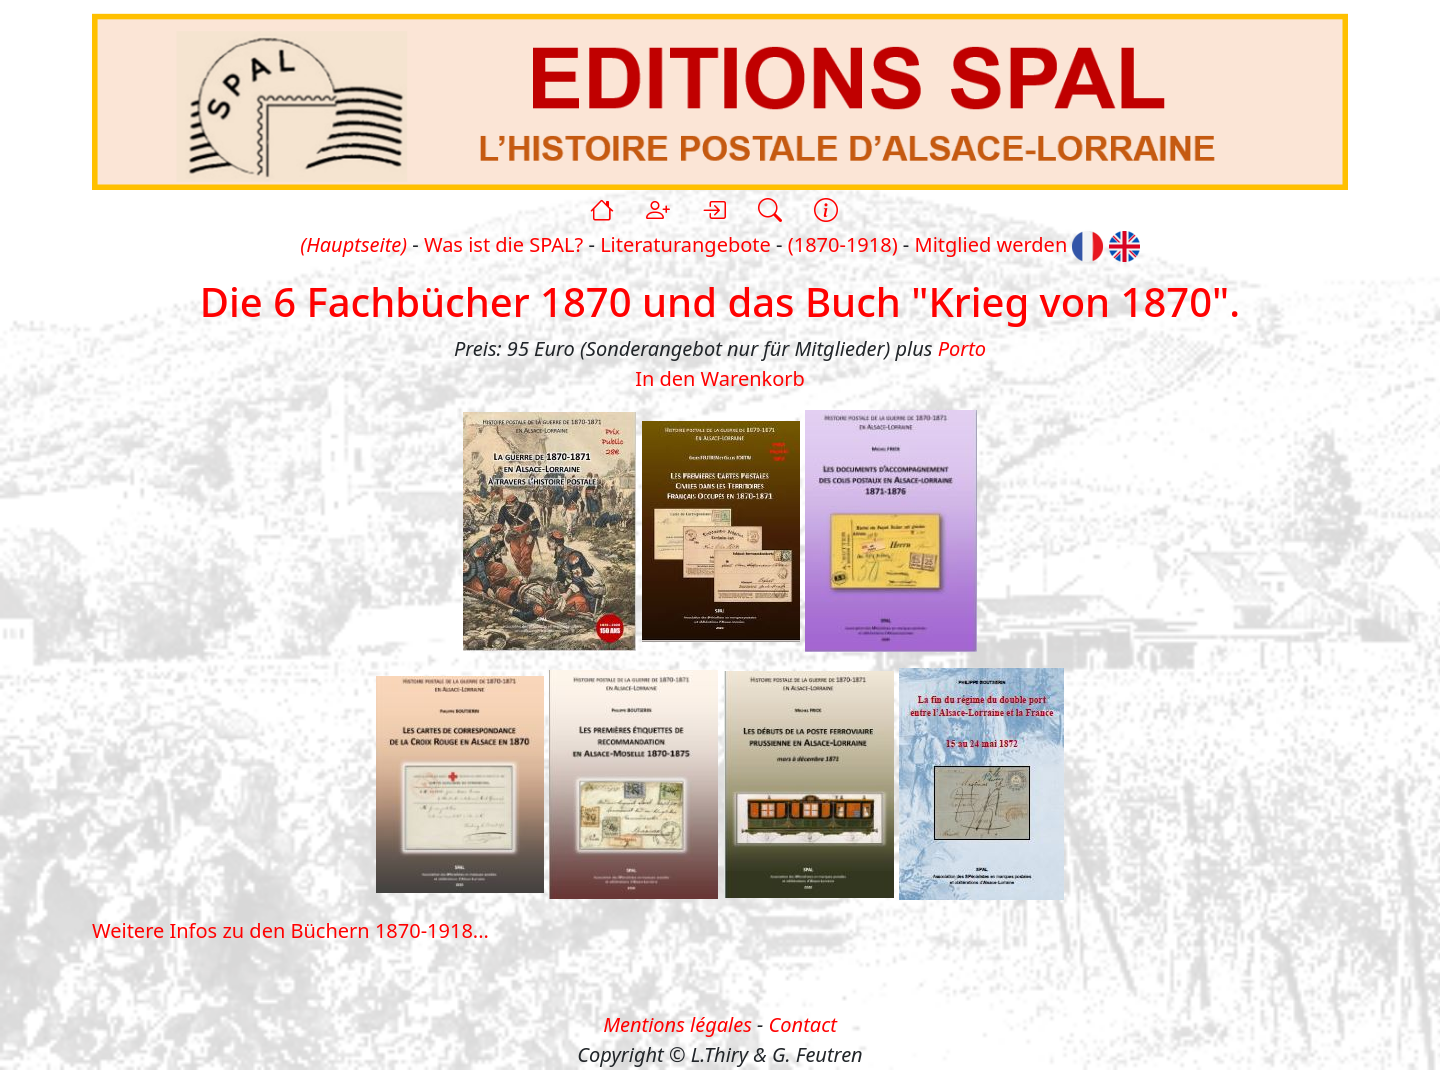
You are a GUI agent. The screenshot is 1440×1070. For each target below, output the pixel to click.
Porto (962, 348)
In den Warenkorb (720, 378)
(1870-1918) (843, 244)
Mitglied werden (991, 244)
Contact (803, 1024)
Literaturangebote (685, 244)
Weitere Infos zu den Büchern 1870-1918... (290, 930)
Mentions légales (677, 1024)
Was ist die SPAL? (503, 244)
